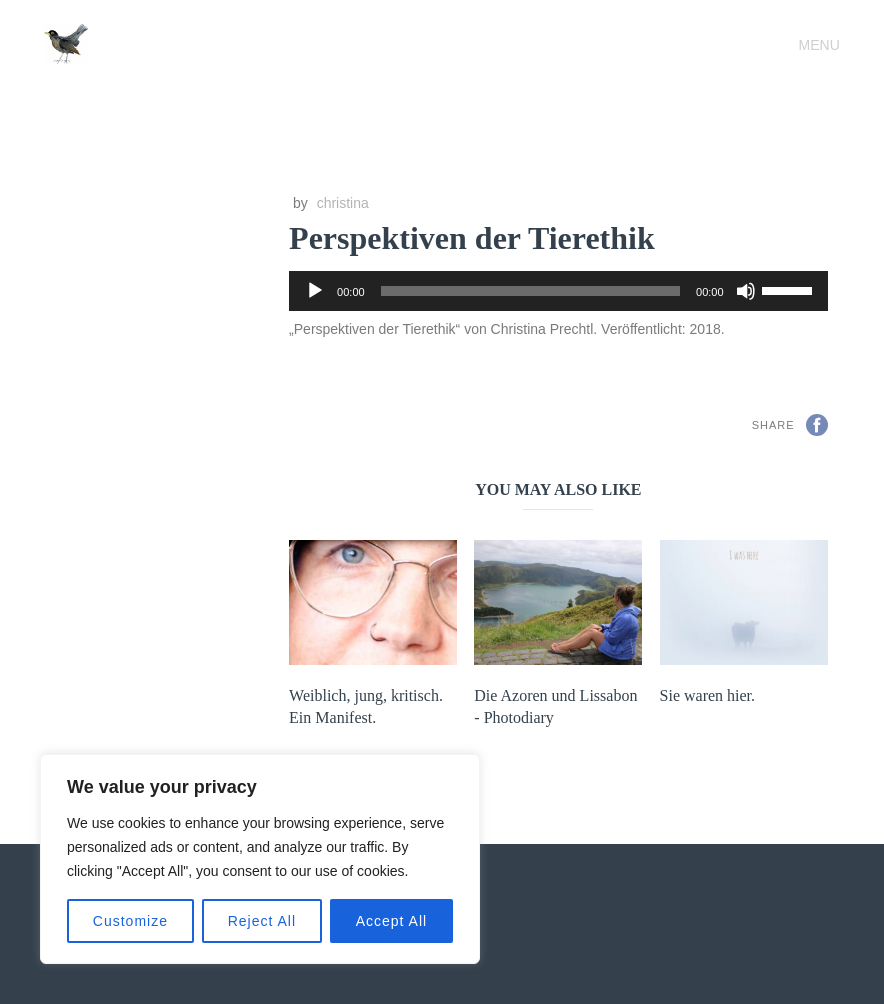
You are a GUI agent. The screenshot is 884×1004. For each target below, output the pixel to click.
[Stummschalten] (746, 291)
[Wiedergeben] (315, 291)
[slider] (530, 291)
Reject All (262, 921)
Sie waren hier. (708, 695)
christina (343, 203)
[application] (558, 291)
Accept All (391, 921)
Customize (130, 921)
